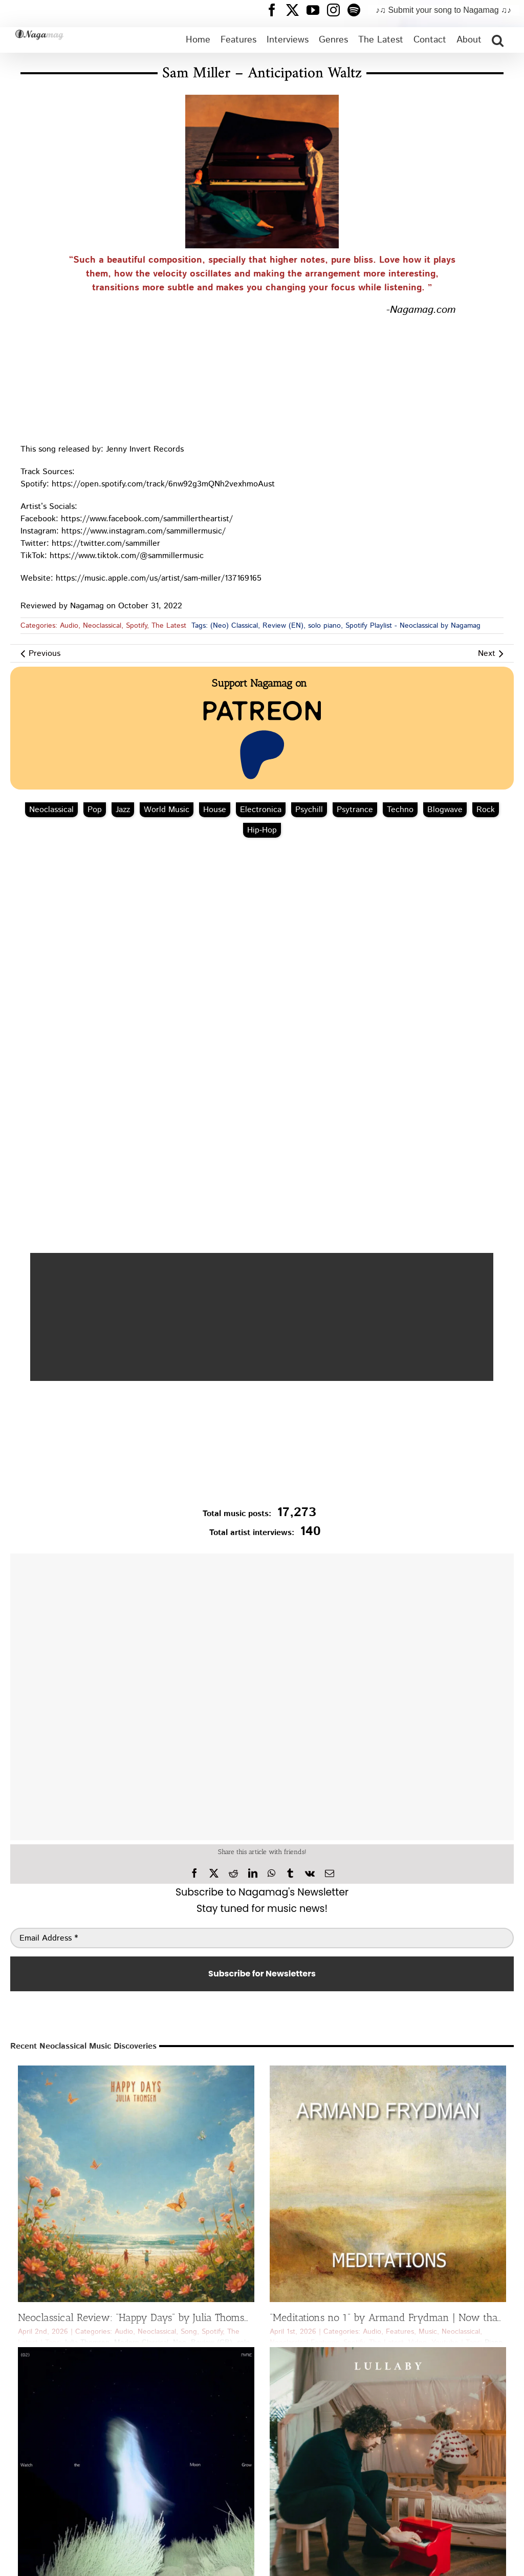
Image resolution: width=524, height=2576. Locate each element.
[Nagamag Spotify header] (357, 10)
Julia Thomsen (87, 2342)
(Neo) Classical (234, 626)
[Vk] (310, 1873)
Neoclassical (102, 626)
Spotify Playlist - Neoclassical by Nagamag (413, 626)
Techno (400, 810)
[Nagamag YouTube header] (317, 10)
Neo (179, 2342)
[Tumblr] (290, 1873)
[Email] (329, 1873)
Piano (494, 2342)
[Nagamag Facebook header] (276, 10)
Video (417, 2342)
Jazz (123, 810)
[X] (214, 1873)
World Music (166, 810)
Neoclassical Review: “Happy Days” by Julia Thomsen (137, 2317)
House (214, 810)
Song (189, 2332)
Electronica (260, 810)
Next (486, 653)
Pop (95, 810)
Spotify (136, 626)
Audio (69, 626)
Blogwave (445, 810)
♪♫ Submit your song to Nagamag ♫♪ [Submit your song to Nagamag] (443, 10)
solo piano (324, 626)
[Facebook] (194, 1873)
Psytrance (355, 810)
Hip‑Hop (262, 830)
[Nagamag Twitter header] (296, 10)
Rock (485, 810)
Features (400, 2332)
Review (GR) (211, 2342)
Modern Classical (141, 2342)
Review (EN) (283, 626)
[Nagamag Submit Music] (262, 1446)
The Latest (168, 626)
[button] (498, 40)
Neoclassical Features (304, 2342)
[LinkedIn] (253, 1873)
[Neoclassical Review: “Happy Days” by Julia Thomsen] (136, 2184)
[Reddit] (233, 1873)
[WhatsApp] (271, 1873)
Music (428, 2332)
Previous (44, 653)
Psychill (309, 810)
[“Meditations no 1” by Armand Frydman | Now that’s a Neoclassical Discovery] (388, 2184)
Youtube (444, 2342)
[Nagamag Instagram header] (337, 10)
